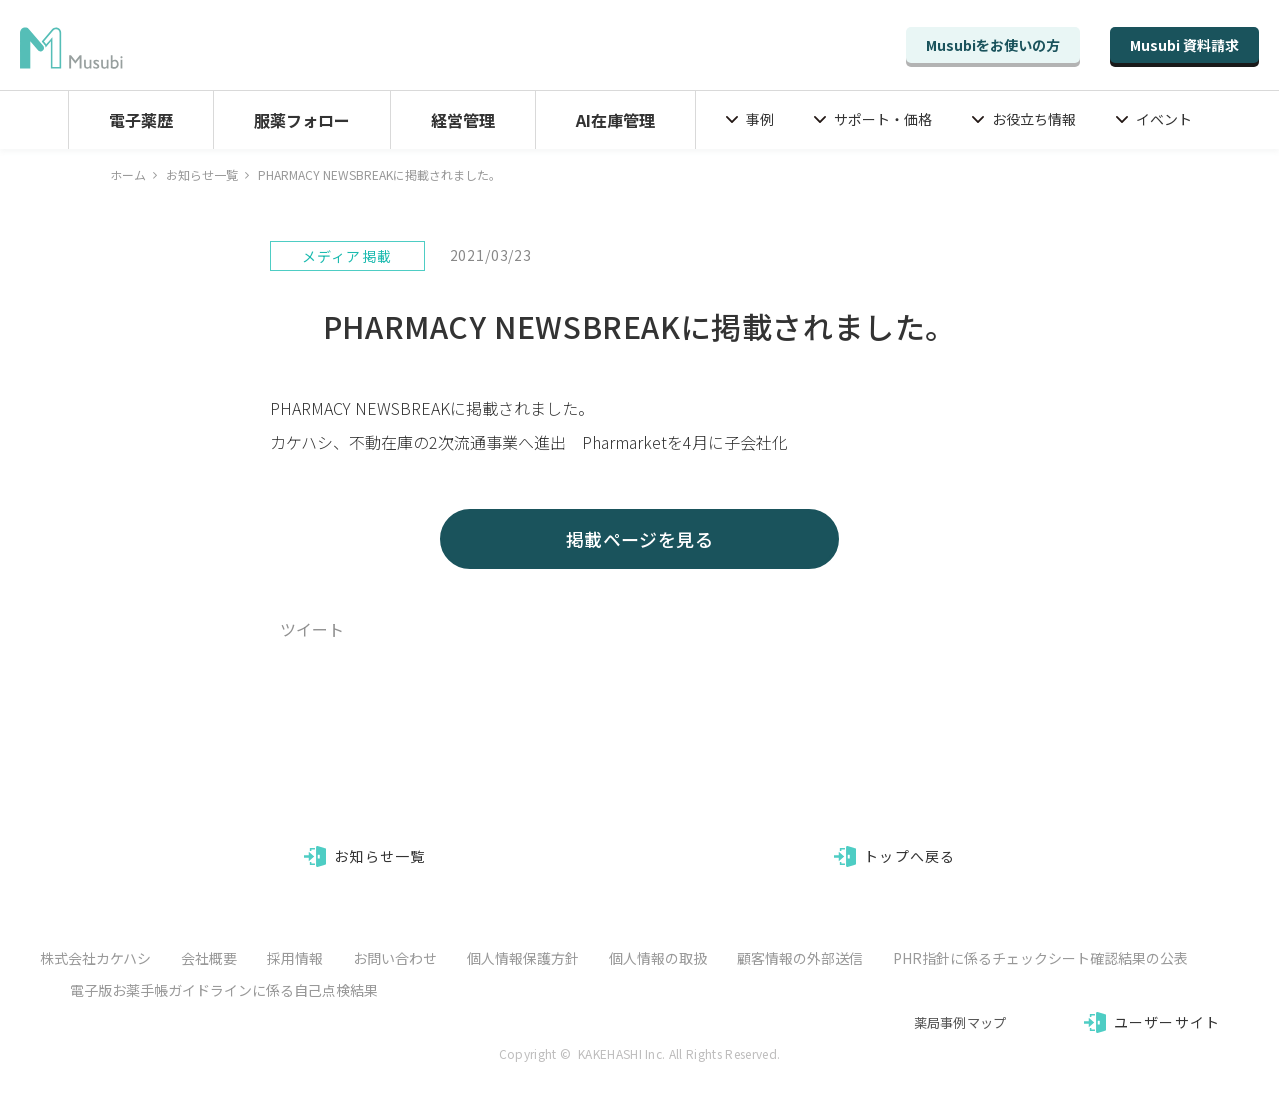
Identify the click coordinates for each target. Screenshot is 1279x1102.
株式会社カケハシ (95, 958)
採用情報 (295, 958)
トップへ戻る (909, 856)
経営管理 (463, 120)
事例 (760, 119)
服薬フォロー (302, 120)
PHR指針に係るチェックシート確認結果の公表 (1040, 958)
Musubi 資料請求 (1184, 45)
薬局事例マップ (960, 1022)
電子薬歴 (141, 120)
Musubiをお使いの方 (993, 45)
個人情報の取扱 (658, 958)
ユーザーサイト (1167, 1022)
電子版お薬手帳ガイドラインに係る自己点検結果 (224, 990)
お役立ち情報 (1034, 119)
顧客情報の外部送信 (800, 958)
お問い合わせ (395, 958)
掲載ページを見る (639, 539)
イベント (1164, 119)
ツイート (312, 629)
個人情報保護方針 (523, 958)
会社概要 (209, 958)
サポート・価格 (883, 119)
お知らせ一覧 (202, 174)
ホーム (128, 174)
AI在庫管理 (615, 120)
